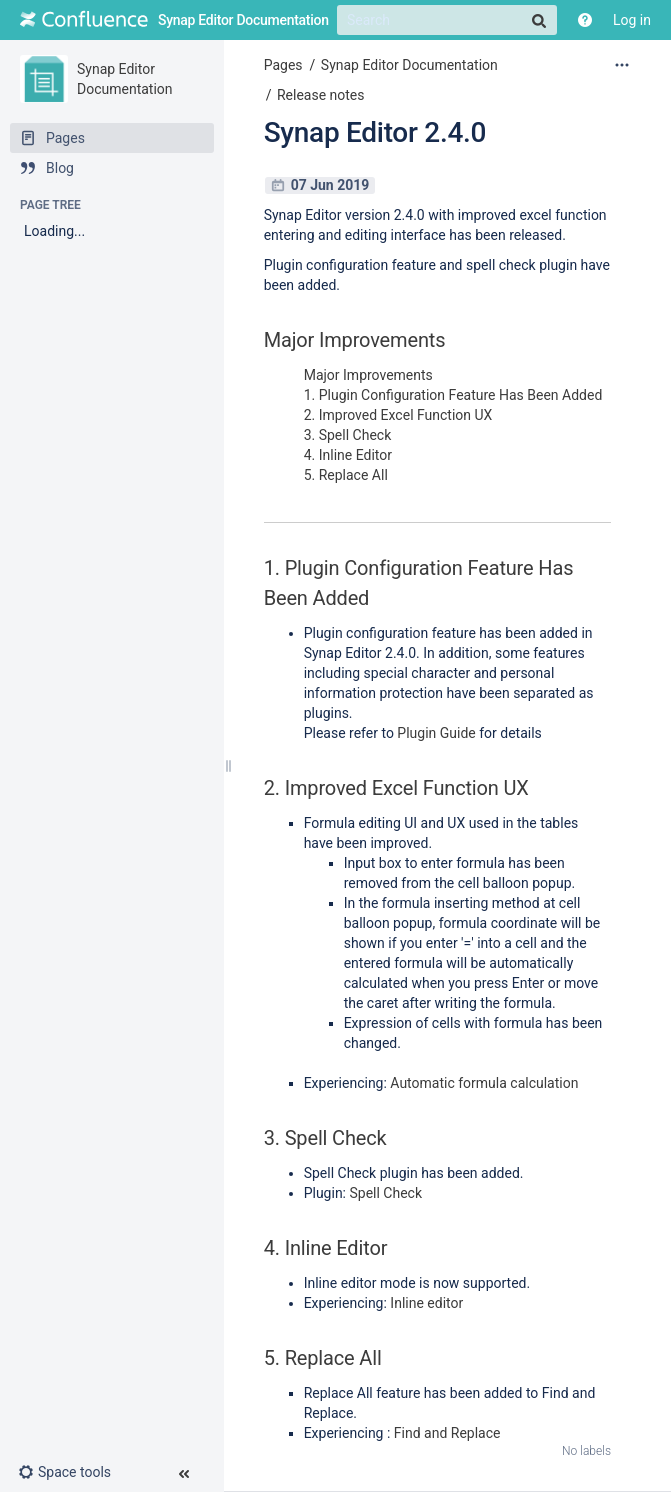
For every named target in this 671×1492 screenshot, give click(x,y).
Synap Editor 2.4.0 (375, 132)
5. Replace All (346, 475)
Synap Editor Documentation (409, 65)
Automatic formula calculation (484, 1083)
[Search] (447, 20)
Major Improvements (368, 375)
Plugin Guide (436, 733)
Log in (632, 20)
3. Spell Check (348, 435)
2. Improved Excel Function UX (398, 415)
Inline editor (426, 1303)
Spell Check (385, 1193)
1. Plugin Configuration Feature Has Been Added (453, 395)
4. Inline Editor (348, 455)
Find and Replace (447, 1433)
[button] (72, 1472)
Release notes (321, 95)
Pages (283, 65)
